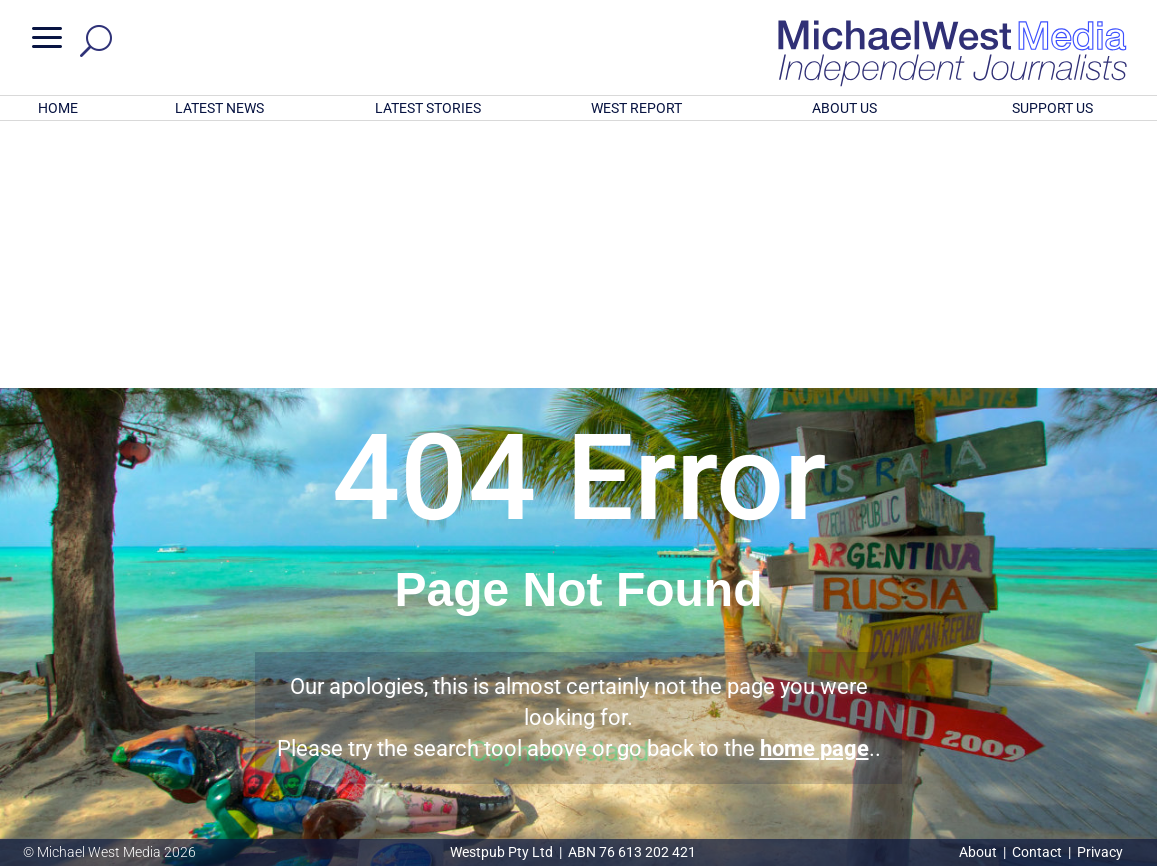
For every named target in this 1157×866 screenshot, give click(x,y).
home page (814, 486)
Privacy (1100, 852)
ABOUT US (844, 108)
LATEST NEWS (219, 108)
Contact (1037, 852)
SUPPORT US (1052, 108)
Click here (660, 753)
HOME (58, 108)
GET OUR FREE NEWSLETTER (578, 719)
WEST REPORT (636, 108)
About (979, 852)
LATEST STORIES (428, 108)
